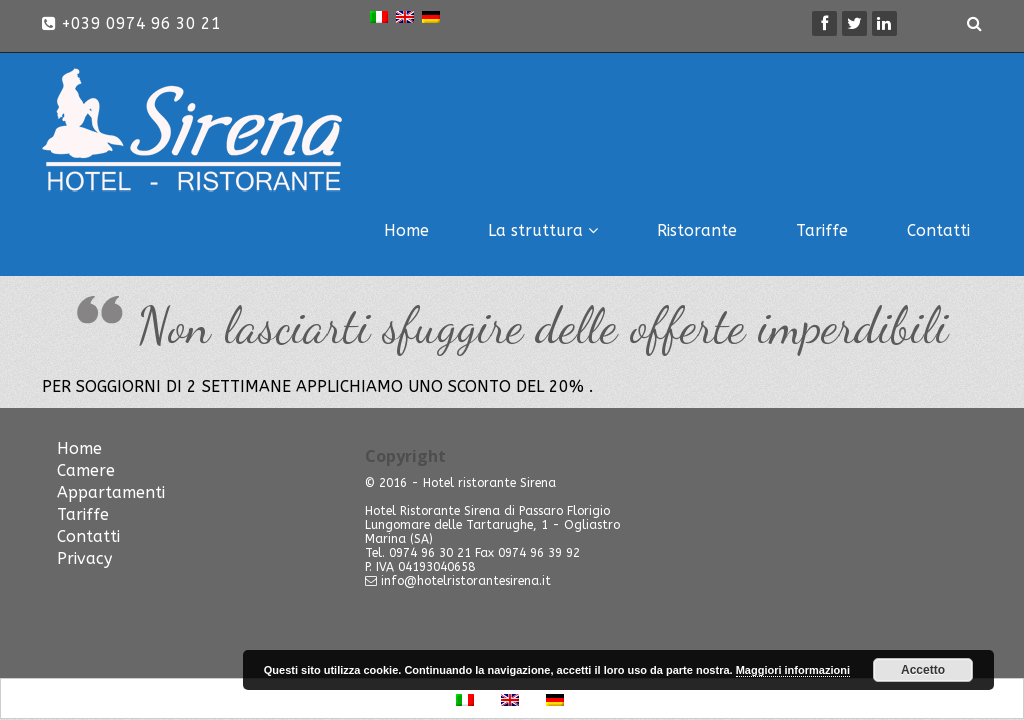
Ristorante (697, 230)
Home (406, 230)
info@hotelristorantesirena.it (466, 581)
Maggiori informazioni (793, 670)
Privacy (84, 558)
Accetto (923, 670)
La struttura (543, 230)
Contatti (938, 230)
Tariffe (822, 230)
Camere (86, 470)
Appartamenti (111, 492)
